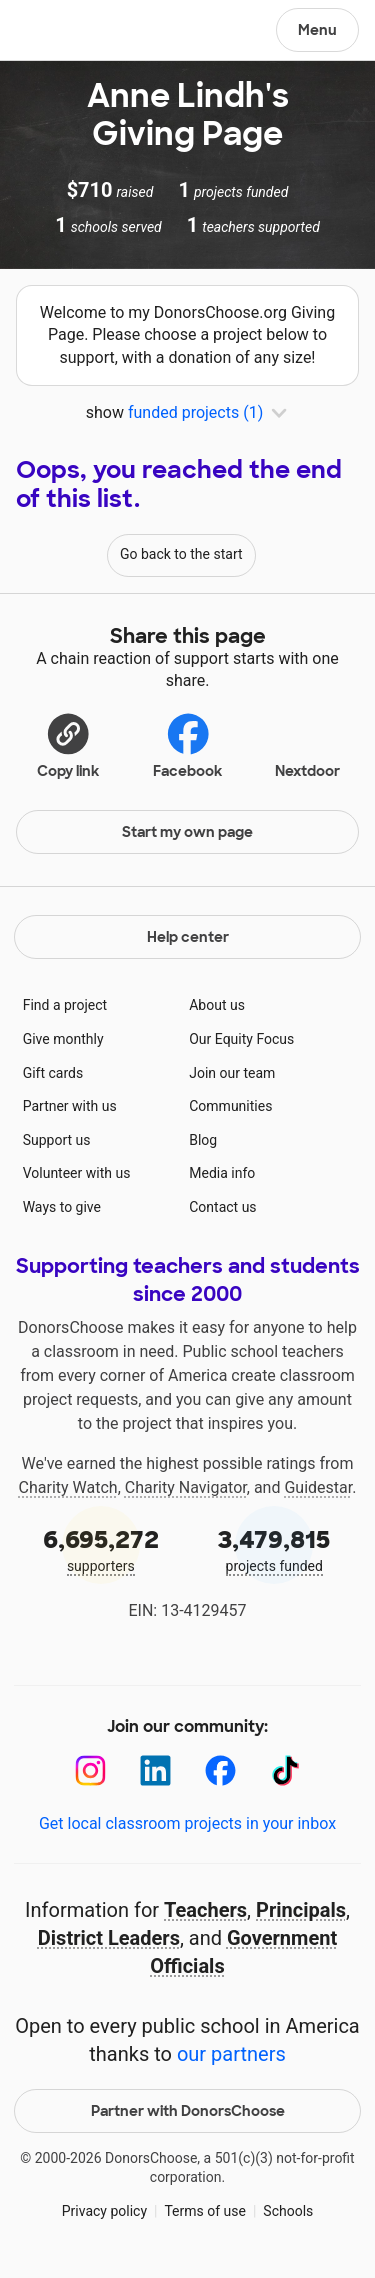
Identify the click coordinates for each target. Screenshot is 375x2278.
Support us (57, 1140)
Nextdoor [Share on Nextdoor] (307, 743)
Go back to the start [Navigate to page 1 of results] (181, 554)
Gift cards (53, 1073)
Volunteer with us (77, 1173)
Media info (222, 1173)
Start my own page (187, 832)
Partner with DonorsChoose (188, 2111)
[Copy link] (68, 743)
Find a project (65, 1005)
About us (217, 1005)
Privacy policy (104, 2211)
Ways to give (62, 1207)
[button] (68, 743)
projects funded (275, 1548)
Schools (288, 2211)
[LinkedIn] (155, 1770)
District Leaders (109, 1938)
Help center (188, 937)
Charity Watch (68, 1487)
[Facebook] (220, 1770)
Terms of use (205, 2211)
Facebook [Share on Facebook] (187, 744)
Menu (317, 30)
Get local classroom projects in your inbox (187, 1823)
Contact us (222, 1207)
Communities (230, 1106)
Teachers (205, 1910)
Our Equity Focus (241, 1039)
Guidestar (318, 1487)
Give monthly (63, 1039)
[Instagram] (90, 1770)
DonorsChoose (63, 32)
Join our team (232, 1073)
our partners (231, 2054)
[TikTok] (285, 1770)
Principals (301, 1910)
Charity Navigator (186, 1487)
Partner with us (70, 1106)
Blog (203, 1140)
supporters (101, 1548)
